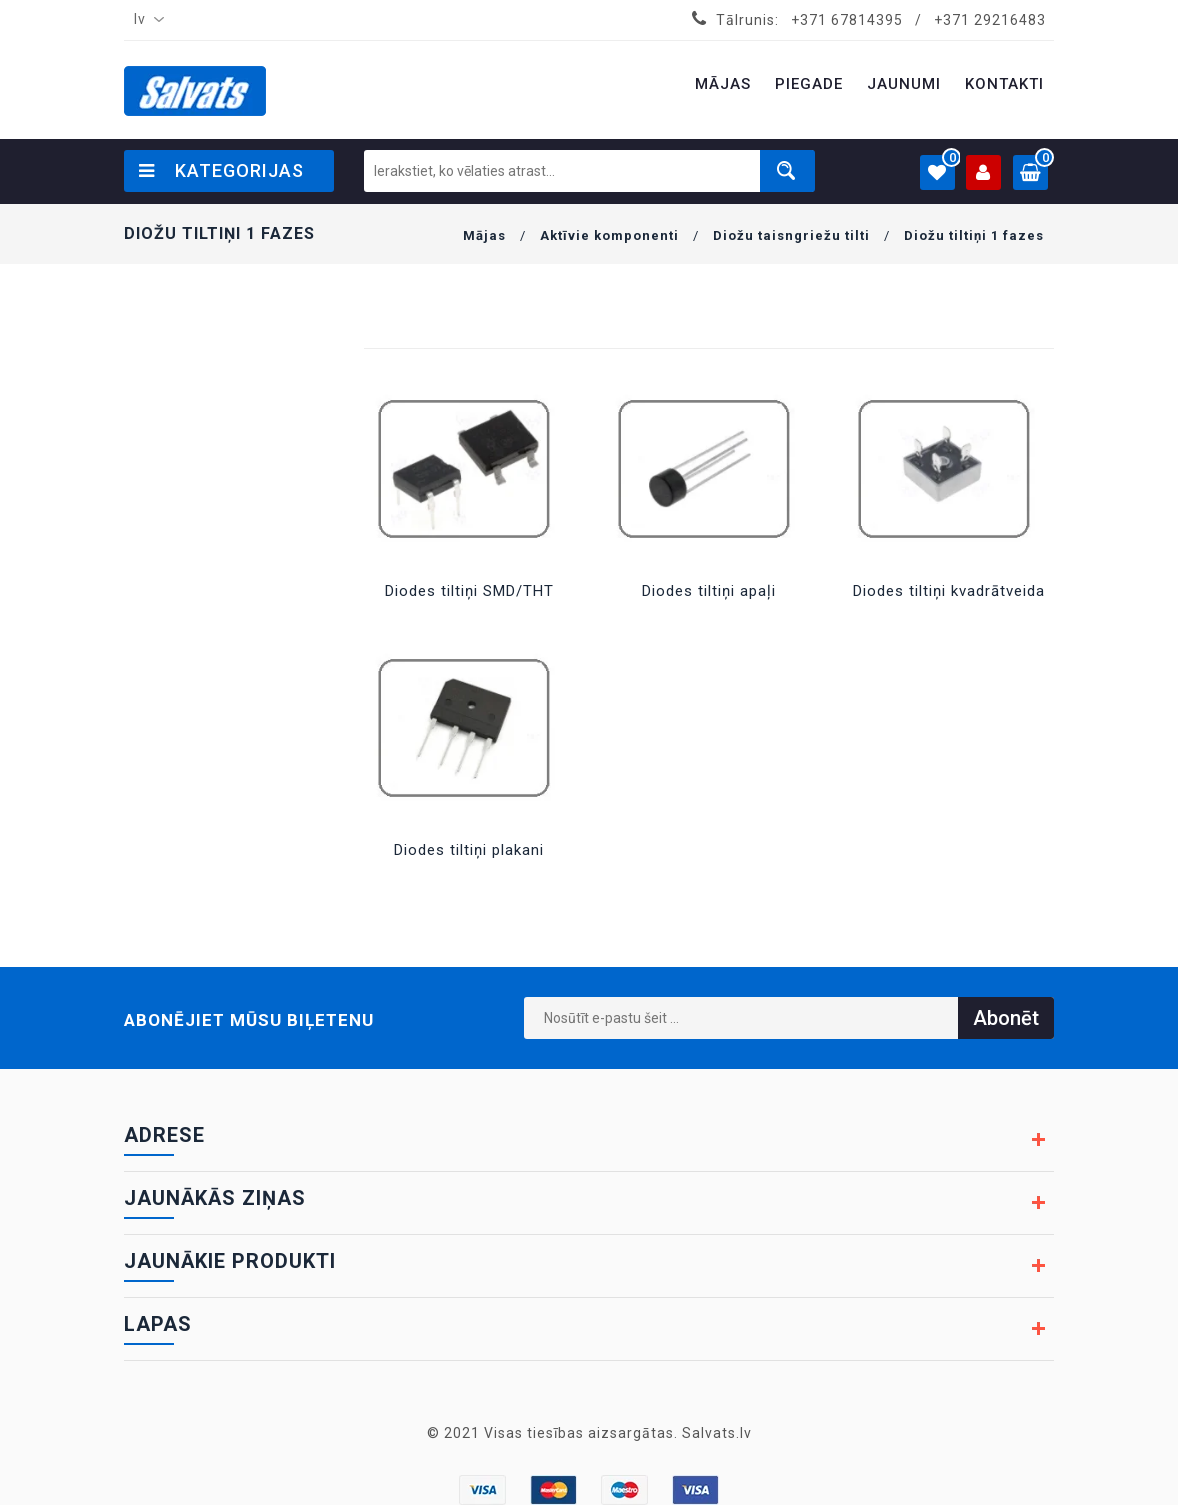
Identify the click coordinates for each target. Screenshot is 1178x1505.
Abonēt (1006, 1018)
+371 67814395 (847, 20)
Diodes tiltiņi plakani (469, 850)
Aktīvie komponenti (609, 235)
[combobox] (145, 20)
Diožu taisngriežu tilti (791, 235)
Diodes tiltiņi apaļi (709, 591)
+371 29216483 (990, 20)
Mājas (484, 235)
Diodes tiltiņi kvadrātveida (949, 591)
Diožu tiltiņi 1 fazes (974, 235)
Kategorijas (221, 170)
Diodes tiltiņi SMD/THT (469, 591)
